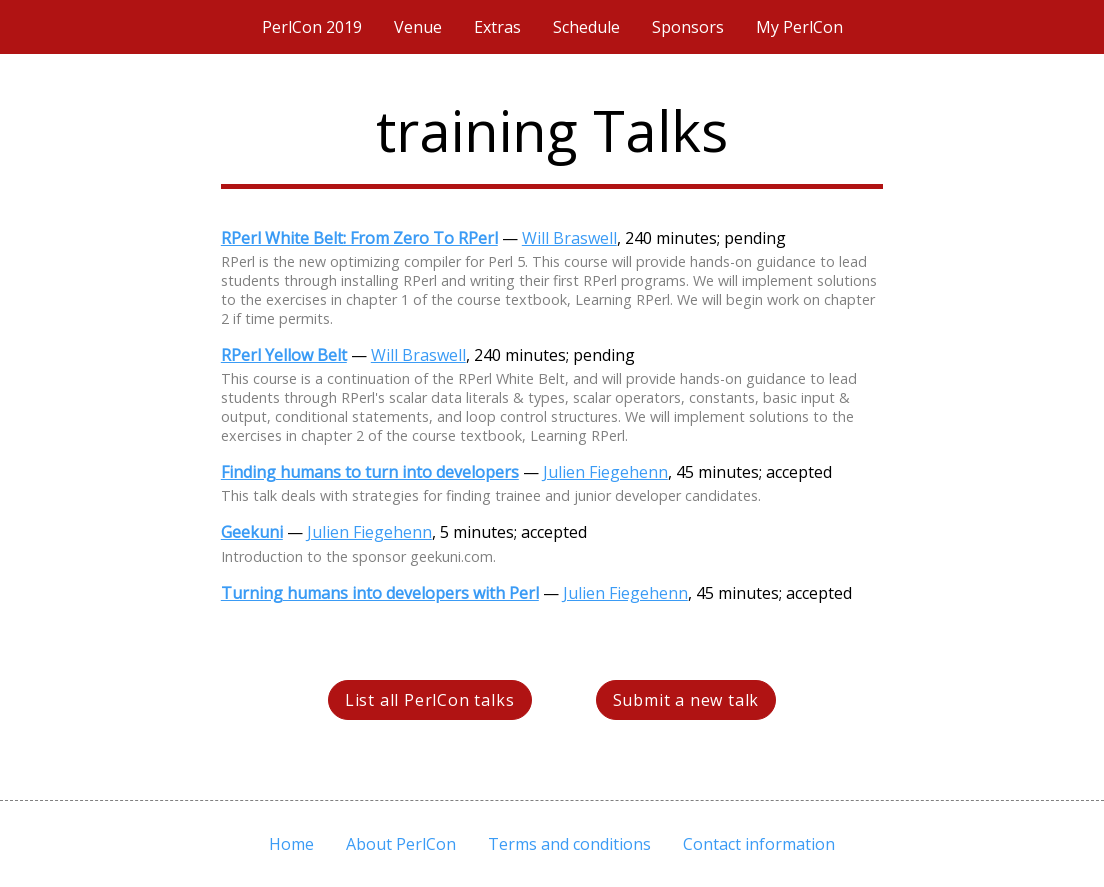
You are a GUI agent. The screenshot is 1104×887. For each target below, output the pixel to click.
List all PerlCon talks (430, 700)
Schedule (586, 27)
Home (291, 844)
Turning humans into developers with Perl (380, 593)
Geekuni (252, 532)
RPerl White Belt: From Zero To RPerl (359, 238)
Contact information (759, 844)
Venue (418, 27)
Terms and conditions (569, 844)
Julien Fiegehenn (605, 472)
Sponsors (688, 27)
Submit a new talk (686, 700)
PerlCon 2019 (312, 27)
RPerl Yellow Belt (284, 355)
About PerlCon (401, 844)
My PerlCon (799, 27)
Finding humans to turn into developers (370, 472)
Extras (497, 27)
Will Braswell (569, 238)
